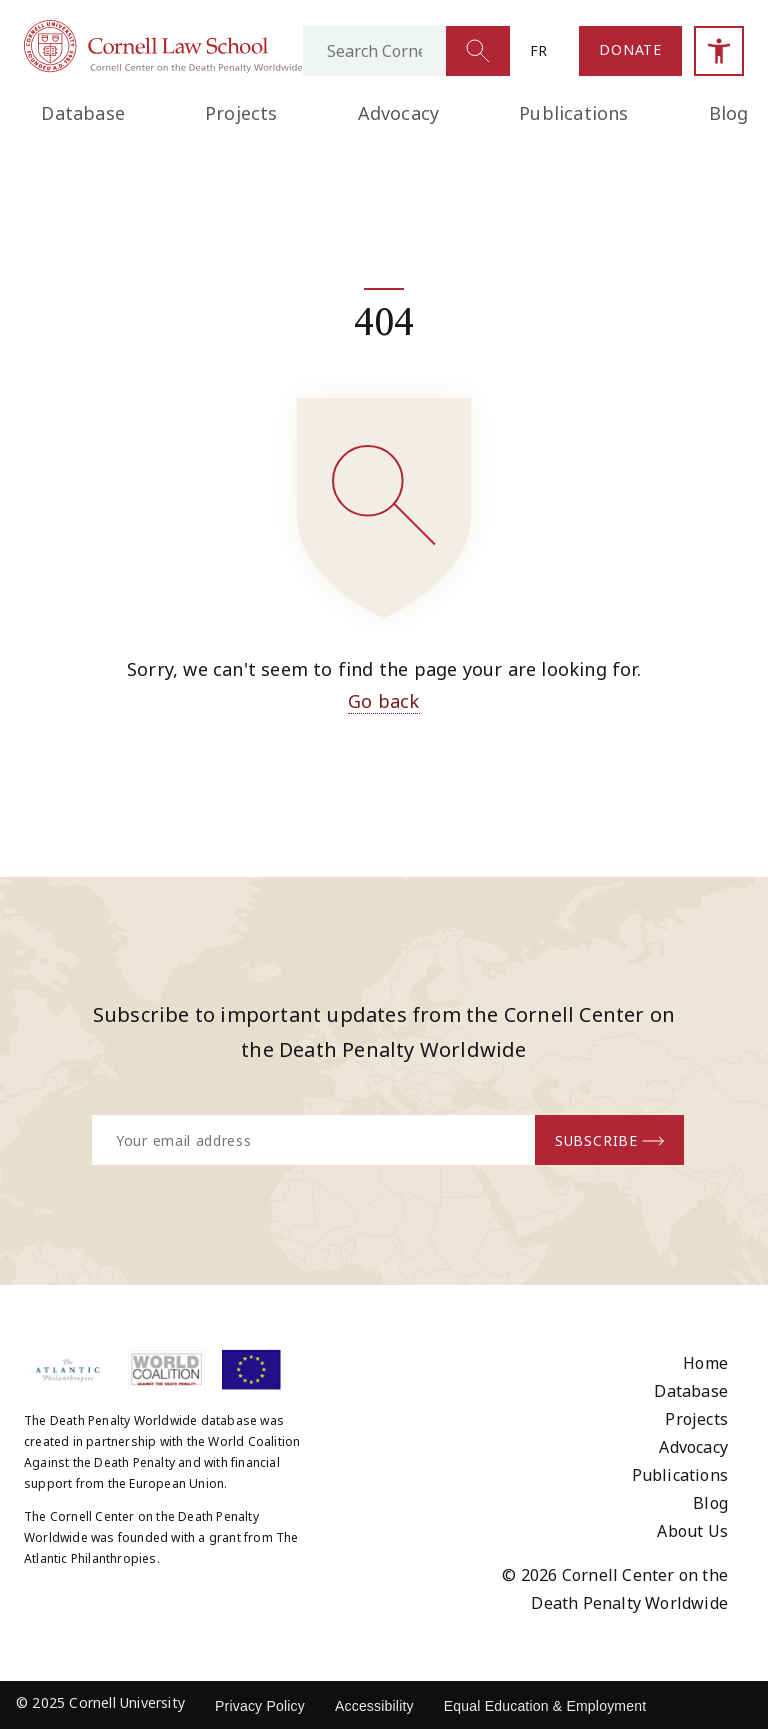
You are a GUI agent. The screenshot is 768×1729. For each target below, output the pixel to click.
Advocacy (399, 113)
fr (538, 50)
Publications (573, 113)
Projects (241, 113)
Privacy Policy (260, 1706)
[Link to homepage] (163, 67)
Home (705, 1363)
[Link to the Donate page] (630, 51)
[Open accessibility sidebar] (719, 51)
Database (83, 113)
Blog (710, 1503)
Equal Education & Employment (545, 1706)
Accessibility (374, 1706)
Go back (383, 701)
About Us (692, 1531)
